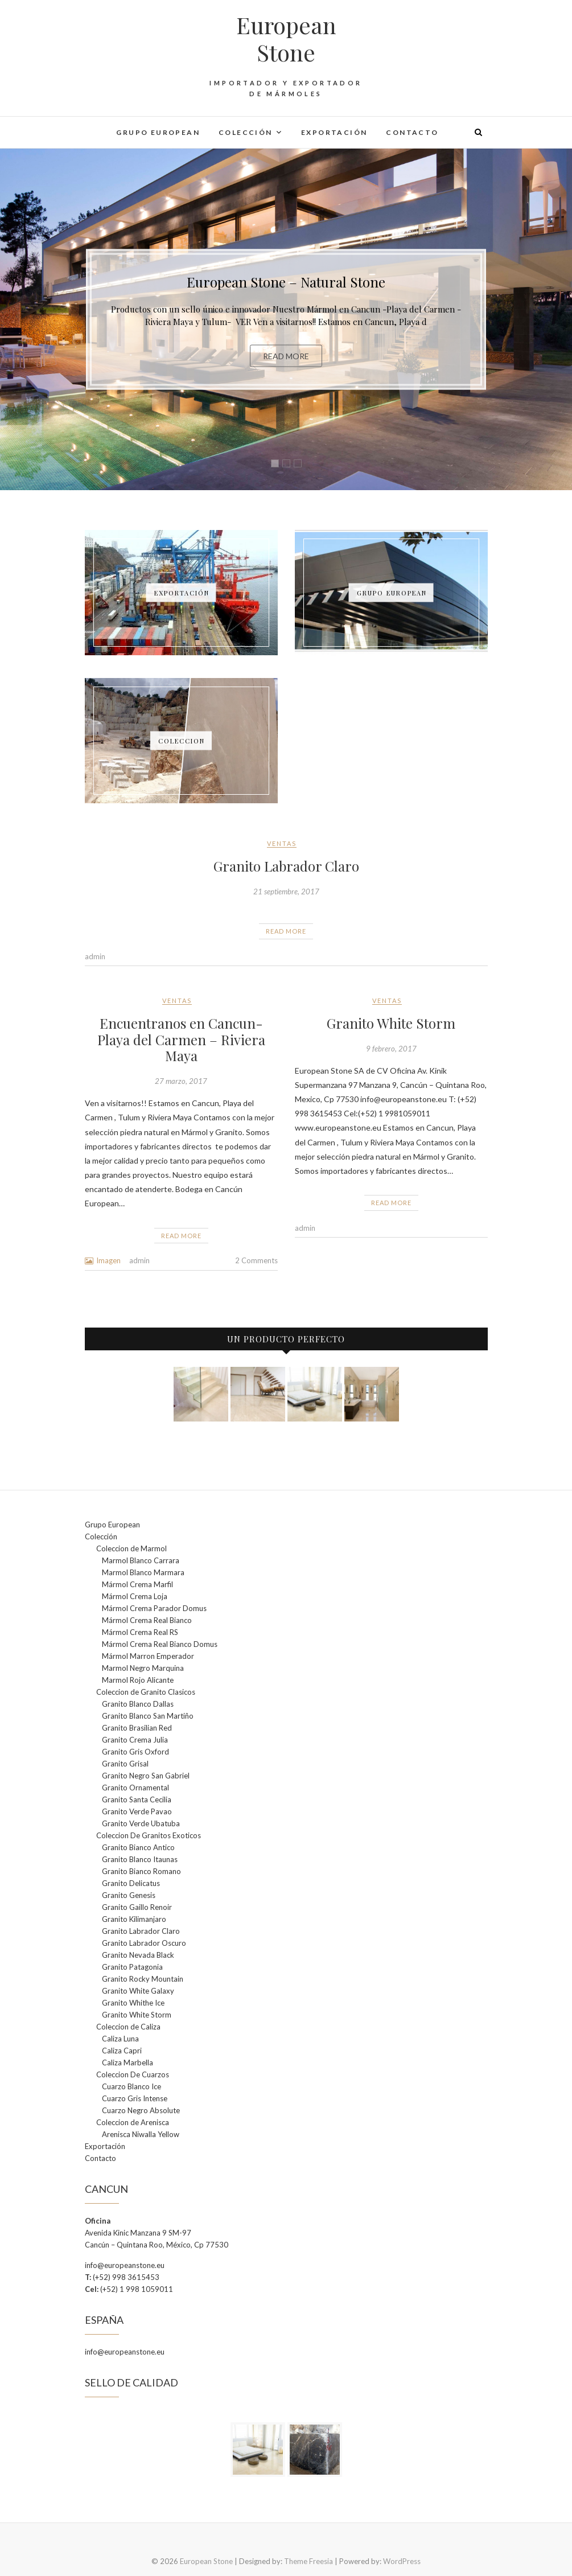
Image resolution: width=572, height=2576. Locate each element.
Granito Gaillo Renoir (137, 1907)
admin (95, 956)
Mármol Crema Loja (134, 1596)
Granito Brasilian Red (137, 1727)
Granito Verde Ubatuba (141, 1823)
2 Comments (256, 1260)
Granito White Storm (391, 1023)
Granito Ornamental (135, 1787)
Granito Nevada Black (138, 1954)
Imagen (108, 1260)
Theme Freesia (308, 2561)
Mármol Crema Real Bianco (147, 1620)
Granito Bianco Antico (138, 1847)
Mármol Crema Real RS (140, 1632)
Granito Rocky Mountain (142, 1978)
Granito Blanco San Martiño (148, 1715)
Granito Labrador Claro (286, 866)
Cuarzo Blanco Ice (131, 2086)
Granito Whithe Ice (133, 2002)
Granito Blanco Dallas (138, 1703)
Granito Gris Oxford (135, 1751)
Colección (246, 132)
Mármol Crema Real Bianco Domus (159, 1644)
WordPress (402, 2561)
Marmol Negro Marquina (143, 1668)
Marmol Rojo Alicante (138, 1680)
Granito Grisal (125, 1763)
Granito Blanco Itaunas (140, 1859)
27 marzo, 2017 (181, 1081)
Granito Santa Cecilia (136, 1799)
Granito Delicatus (131, 1883)
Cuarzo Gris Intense (134, 2098)
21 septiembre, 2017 (286, 891)
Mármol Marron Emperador (148, 1656)
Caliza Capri (122, 2050)
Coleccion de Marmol (131, 1548)
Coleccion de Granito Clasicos (145, 1691)
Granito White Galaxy (138, 1990)
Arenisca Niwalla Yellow (140, 2134)
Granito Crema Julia (135, 1739)
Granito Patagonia (132, 1966)
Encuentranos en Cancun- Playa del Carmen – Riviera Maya (181, 1039)
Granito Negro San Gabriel (146, 1775)
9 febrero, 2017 (391, 1048)
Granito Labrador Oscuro (144, 1943)
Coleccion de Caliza (128, 2026)
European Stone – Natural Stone (286, 282)
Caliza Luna (120, 2038)
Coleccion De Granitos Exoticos (148, 1835)
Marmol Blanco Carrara (140, 1560)
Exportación (334, 132)
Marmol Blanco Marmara (143, 1572)
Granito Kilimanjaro (134, 1919)
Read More (286, 356)
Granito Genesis (128, 1895)
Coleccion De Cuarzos (132, 2074)
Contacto (412, 132)
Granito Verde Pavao (137, 1811)
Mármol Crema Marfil (137, 1584)
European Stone (286, 38)
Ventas (282, 843)
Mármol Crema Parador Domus (154, 1608)
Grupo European (158, 132)
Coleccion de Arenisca (132, 2122)
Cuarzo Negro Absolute (141, 2110)
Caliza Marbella (127, 2062)
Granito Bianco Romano (141, 1871)
